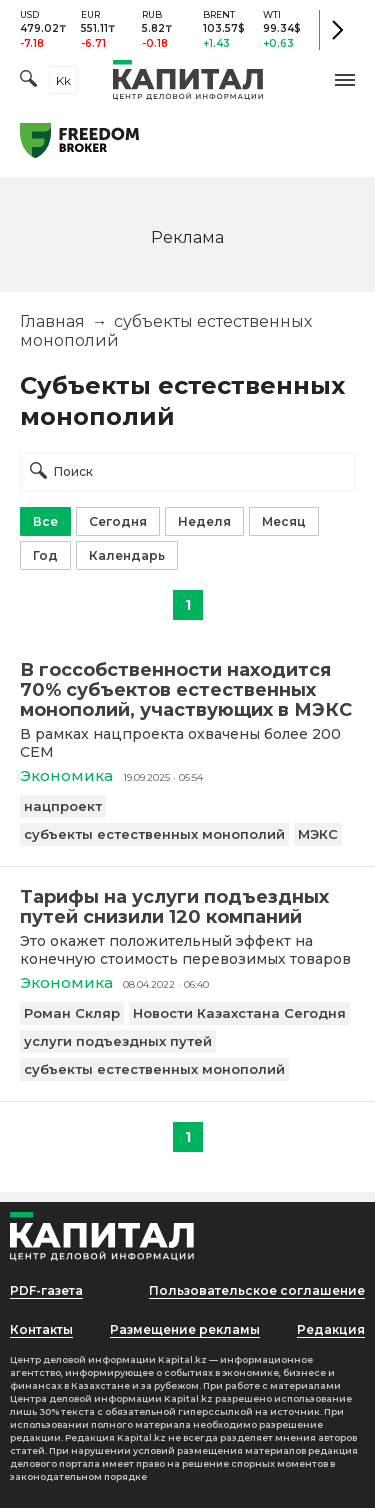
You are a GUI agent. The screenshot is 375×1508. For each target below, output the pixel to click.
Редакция (331, 1329)
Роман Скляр (72, 1013)
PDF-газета (46, 1290)
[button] (345, 80)
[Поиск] (28, 80)
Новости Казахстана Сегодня (239, 1013)
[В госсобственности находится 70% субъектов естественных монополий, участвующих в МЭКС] (187, 690)
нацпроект (63, 806)
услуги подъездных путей (118, 1041)
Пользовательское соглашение (257, 1290)
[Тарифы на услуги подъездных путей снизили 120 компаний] (187, 907)
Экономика (66, 775)
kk (63, 80)
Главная (52, 321)
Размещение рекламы (185, 1329)
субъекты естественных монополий (154, 834)
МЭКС (318, 834)
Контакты (41, 1329)
